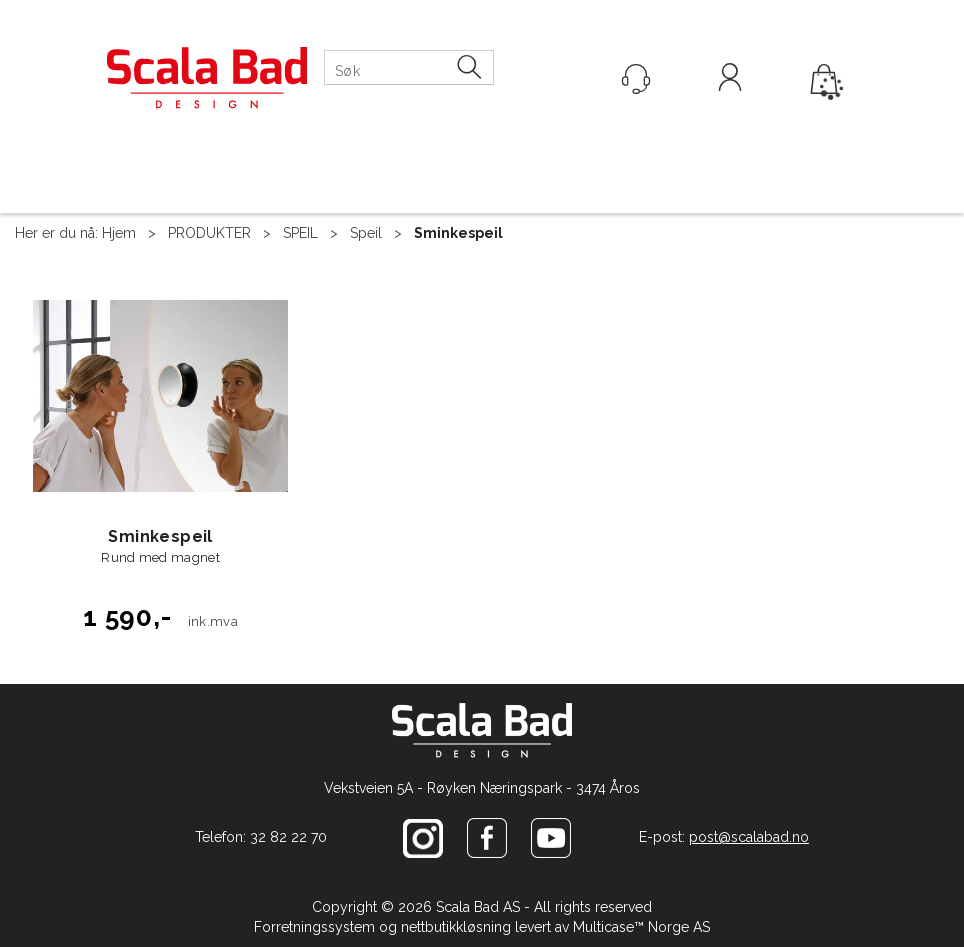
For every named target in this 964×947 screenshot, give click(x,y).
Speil (366, 233)
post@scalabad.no (749, 837)
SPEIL (300, 233)
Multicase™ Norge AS (641, 927)
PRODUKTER (209, 233)
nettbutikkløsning (456, 927)
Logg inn (730, 80)
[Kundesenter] (636, 79)
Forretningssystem (314, 927)
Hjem (119, 233)
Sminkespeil (458, 233)
